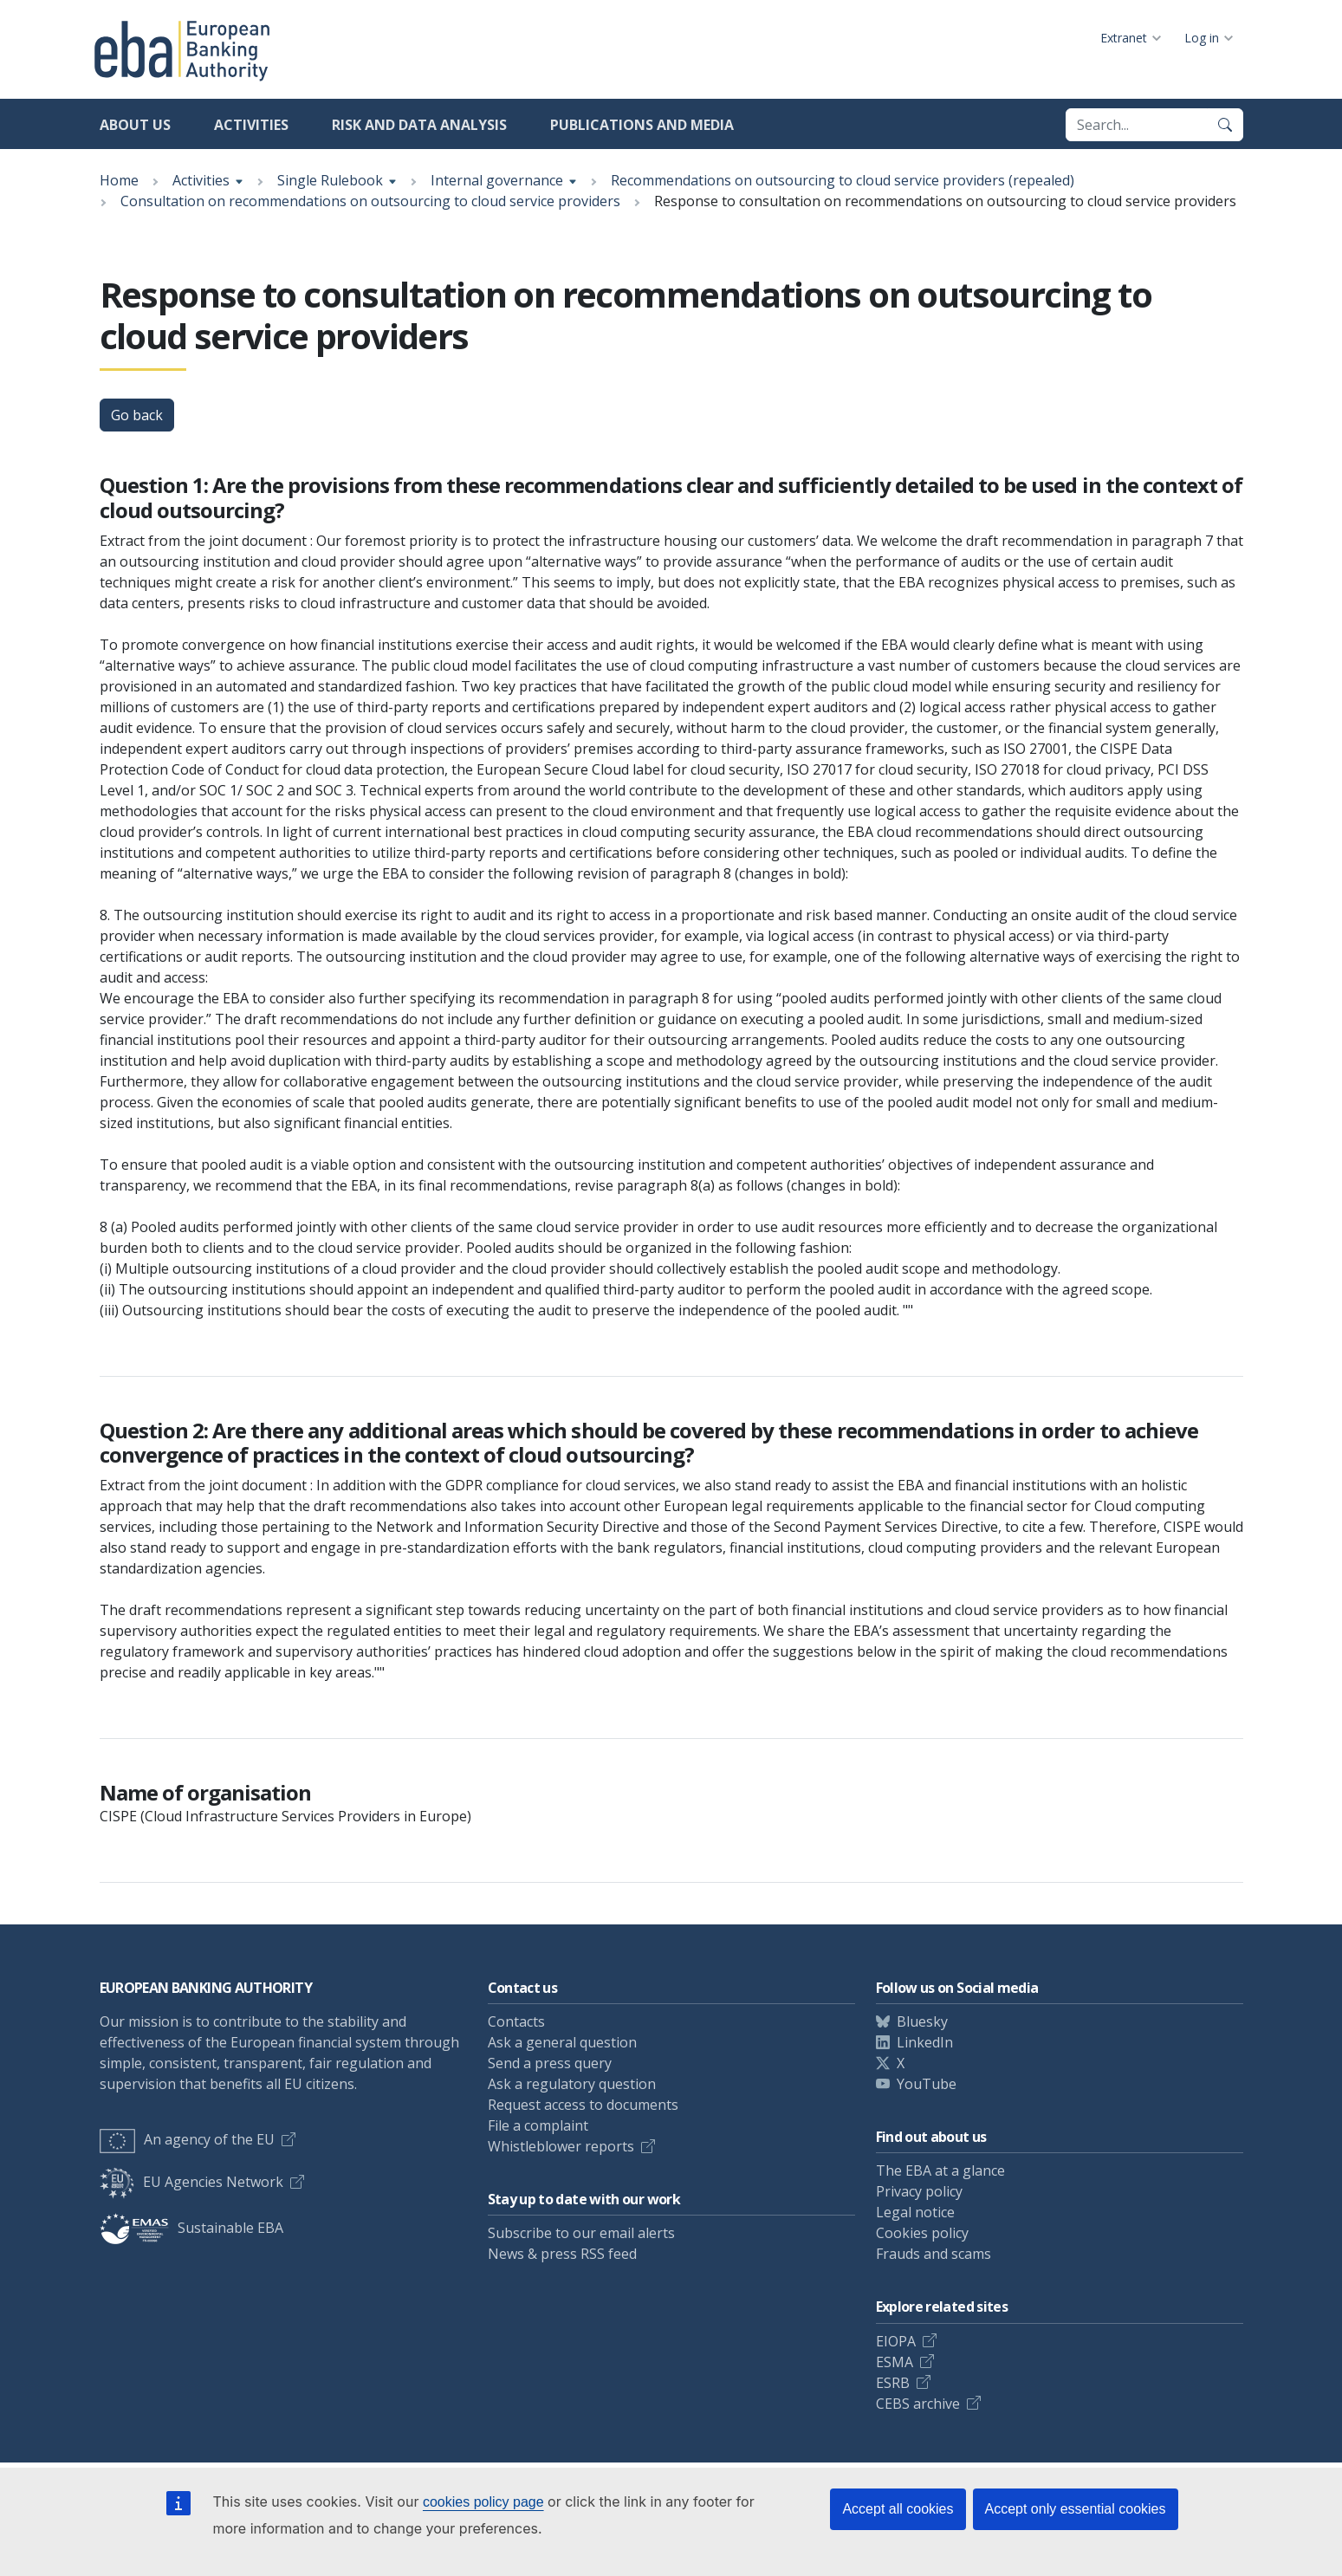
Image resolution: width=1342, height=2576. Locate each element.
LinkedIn (925, 2042)
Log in (1201, 37)
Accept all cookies (897, 2508)
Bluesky (922, 2021)
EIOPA (896, 2341)
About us (135, 124)
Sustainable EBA (191, 2227)
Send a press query (550, 2063)
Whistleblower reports (561, 2146)
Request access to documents (583, 2104)
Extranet (1123, 37)
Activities (251, 124)
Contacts (516, 2021)
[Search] (1225, 124)
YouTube (926, 2083)
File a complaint (538, 2125)
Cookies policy (922, 2232)
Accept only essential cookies (1075, 2508)
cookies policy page (483, 2502)
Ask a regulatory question (572, 2083)
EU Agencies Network (191, 2181)
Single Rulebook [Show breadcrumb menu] (330, 180)
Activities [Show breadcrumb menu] (201, 180)
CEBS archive (918, 2403)
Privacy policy (919, 2191)
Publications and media (642, 124)
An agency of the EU (187, 2139)
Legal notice (915, 2212)
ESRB (893, 2382)
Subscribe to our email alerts (581, 2232)
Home (119, 180)
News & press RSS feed (562, 2253)
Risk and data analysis (419, 124)
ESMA (894, 2362)
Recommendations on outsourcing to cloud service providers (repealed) (842, 180)
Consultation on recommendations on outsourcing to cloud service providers (370, 201)
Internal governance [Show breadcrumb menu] (497, 180)
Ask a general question (562, 2042)
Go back (137, 415)
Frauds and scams (933, 2253)
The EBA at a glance (940, 2170)
